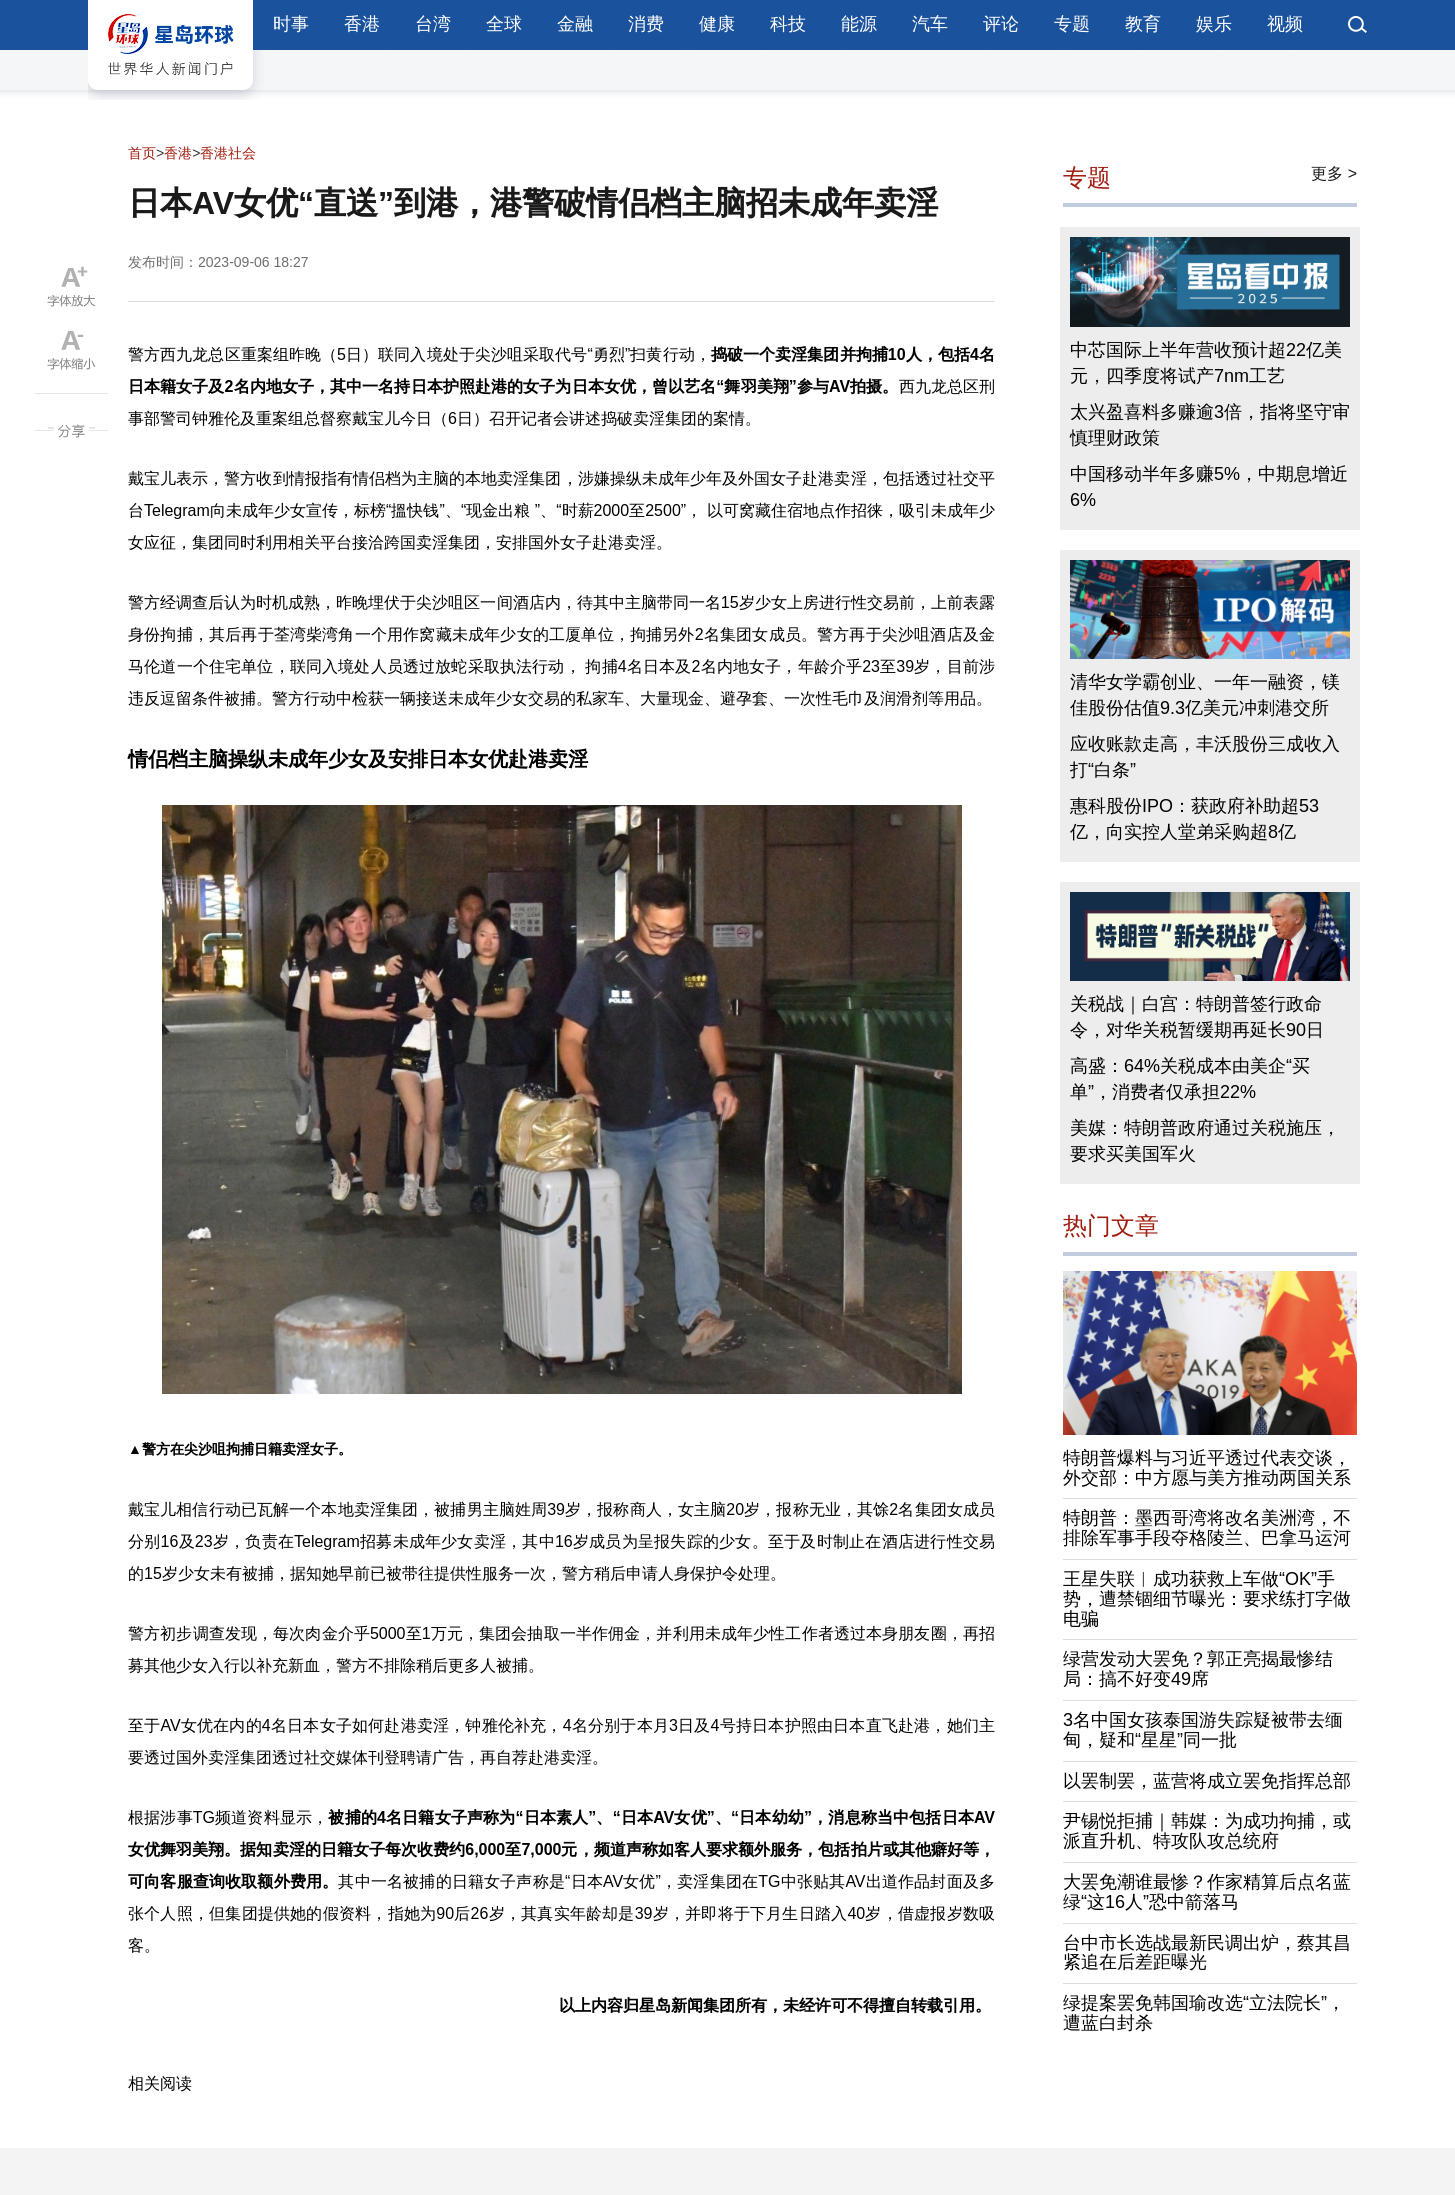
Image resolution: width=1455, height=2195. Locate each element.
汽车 (930, 24)
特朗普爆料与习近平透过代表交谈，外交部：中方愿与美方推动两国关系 (1207, 1468)
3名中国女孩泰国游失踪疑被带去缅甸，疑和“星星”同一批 (1203, 1730)
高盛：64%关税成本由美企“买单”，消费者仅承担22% (1190, 1079)
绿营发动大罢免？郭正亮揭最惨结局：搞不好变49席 (1198, 1669)
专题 (1072, 24)
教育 (1143, 24)
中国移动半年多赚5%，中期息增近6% (1209, 487)
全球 (504, 24)
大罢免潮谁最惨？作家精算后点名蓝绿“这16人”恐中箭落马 (1207, 1892)
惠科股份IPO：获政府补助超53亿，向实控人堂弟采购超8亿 (1194, 819)
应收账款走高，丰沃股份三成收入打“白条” (1205, 757)
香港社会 (228, 153)
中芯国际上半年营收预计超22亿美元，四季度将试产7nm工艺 (1206, 363)
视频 (1285, 24)
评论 (1001, 24)
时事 (291, 24)
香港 (362, 24)
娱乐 (1214, 24)
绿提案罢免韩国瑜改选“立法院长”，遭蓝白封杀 (1204, 2013)
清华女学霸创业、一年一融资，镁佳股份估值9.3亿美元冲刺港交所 (1205, 695)
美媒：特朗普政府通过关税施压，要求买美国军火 (1205, 1141)
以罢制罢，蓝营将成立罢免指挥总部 (1207, 1781)
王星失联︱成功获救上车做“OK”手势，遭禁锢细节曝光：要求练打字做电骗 (1207, 1599)
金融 (575, 24)
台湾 (433, 24)
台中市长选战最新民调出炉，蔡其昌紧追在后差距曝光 (1207, 1953)
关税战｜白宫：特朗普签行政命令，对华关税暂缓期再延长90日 (1197, 1017)
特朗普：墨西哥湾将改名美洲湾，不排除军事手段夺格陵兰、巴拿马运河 (1207, 1528)
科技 (788, 24)
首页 (142, 153)
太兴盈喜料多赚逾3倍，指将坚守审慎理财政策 (1210, 425)
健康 (717, 24)
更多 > (1334, 173)
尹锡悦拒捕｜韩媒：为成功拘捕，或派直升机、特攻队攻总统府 (1207, 1831)
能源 (859, 24)
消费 (646, 24)
